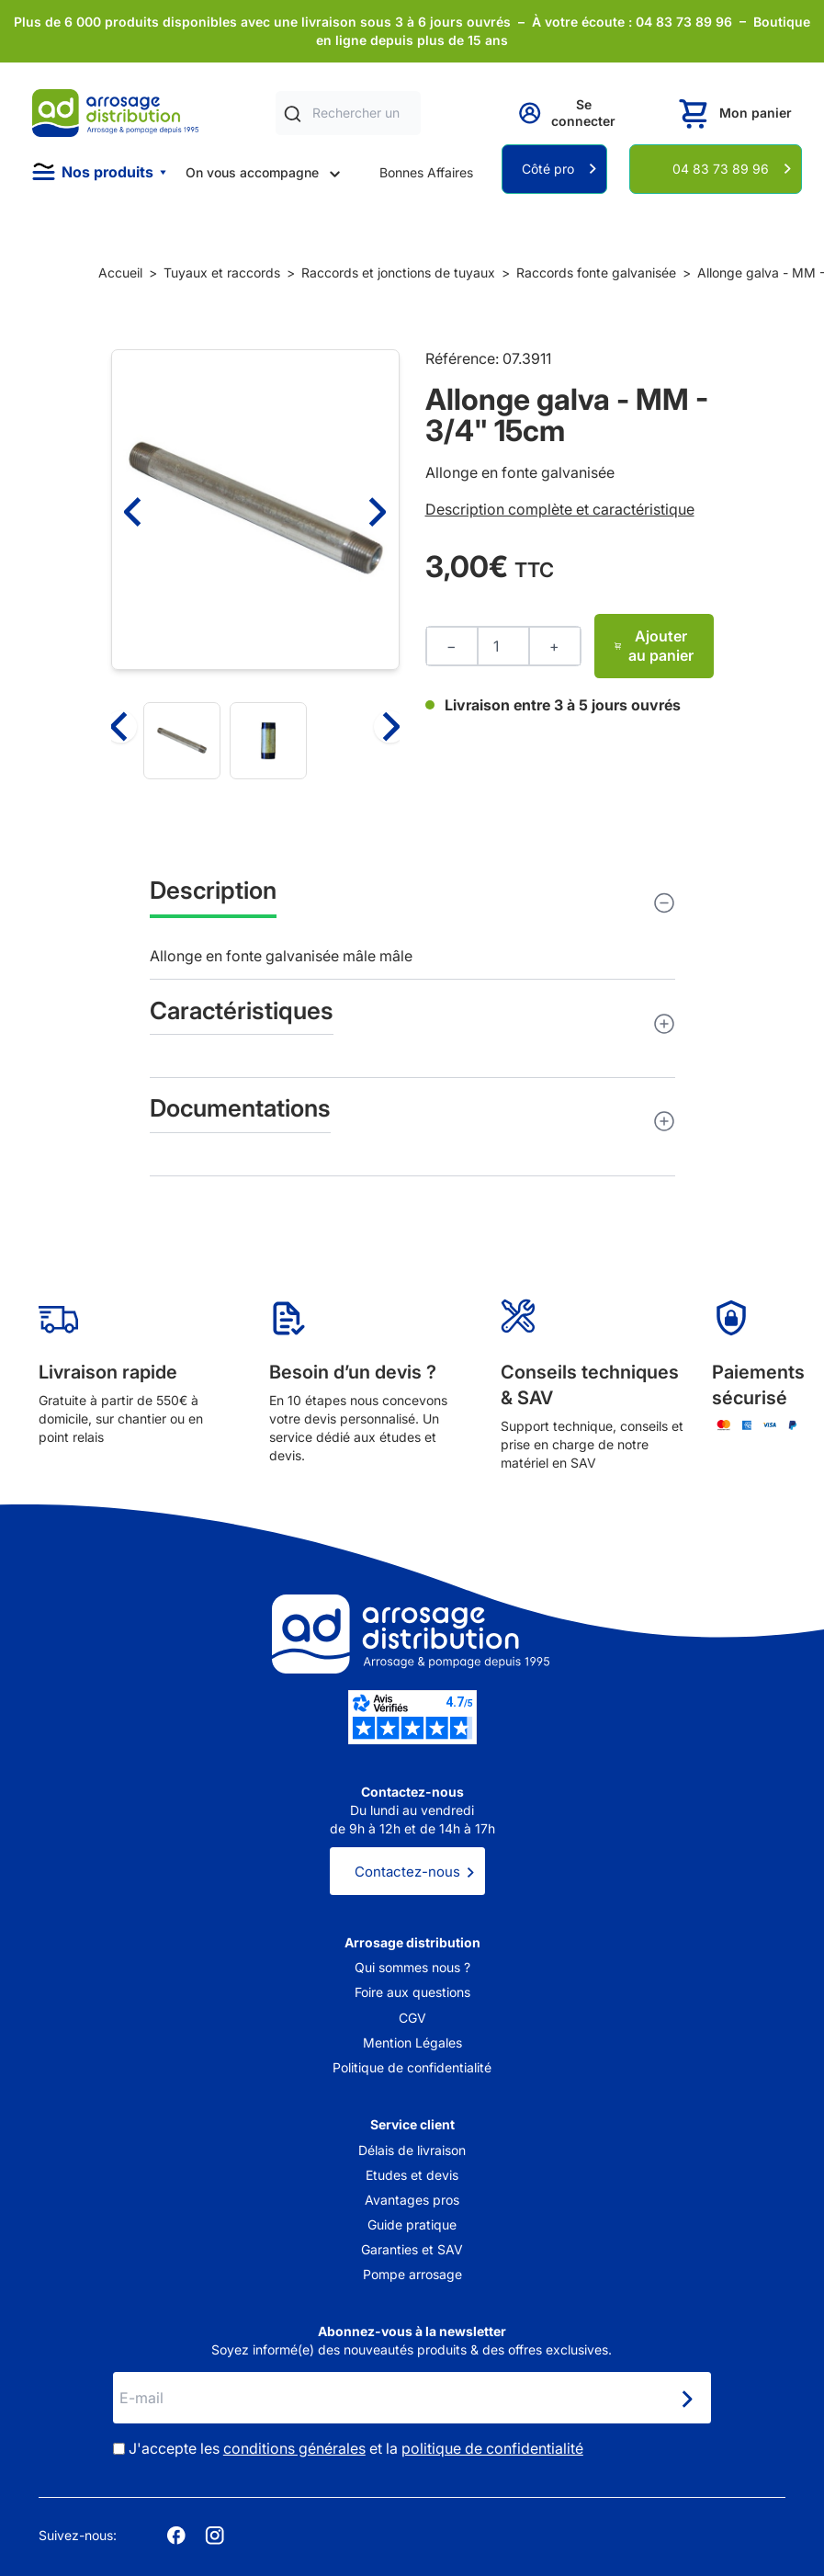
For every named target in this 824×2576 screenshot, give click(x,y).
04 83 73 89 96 (720, 168)
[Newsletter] (686, 2399)
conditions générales (294, 2448)
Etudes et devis (412, 2175)
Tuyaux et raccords (222, 272)
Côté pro (548, 168)
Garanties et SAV (412, 2249)
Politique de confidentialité (412, 2067)
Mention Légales (412, 2042)
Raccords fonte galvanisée (596, 272)
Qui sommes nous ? (412, 1967)
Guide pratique (412, 2224)
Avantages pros (412, 2199)
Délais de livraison (412, 2150)
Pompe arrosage (412, 2274)
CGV (412, 2018)
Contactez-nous (407, 1871)
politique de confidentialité (492, 2448)
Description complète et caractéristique (559, 509)
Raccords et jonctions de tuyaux (398, 272)
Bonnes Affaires (426, 172)
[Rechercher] (292, 113)
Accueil (120, 272)
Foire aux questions (412, 1992)
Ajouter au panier (654, 645)
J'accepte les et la (356, 2448)
